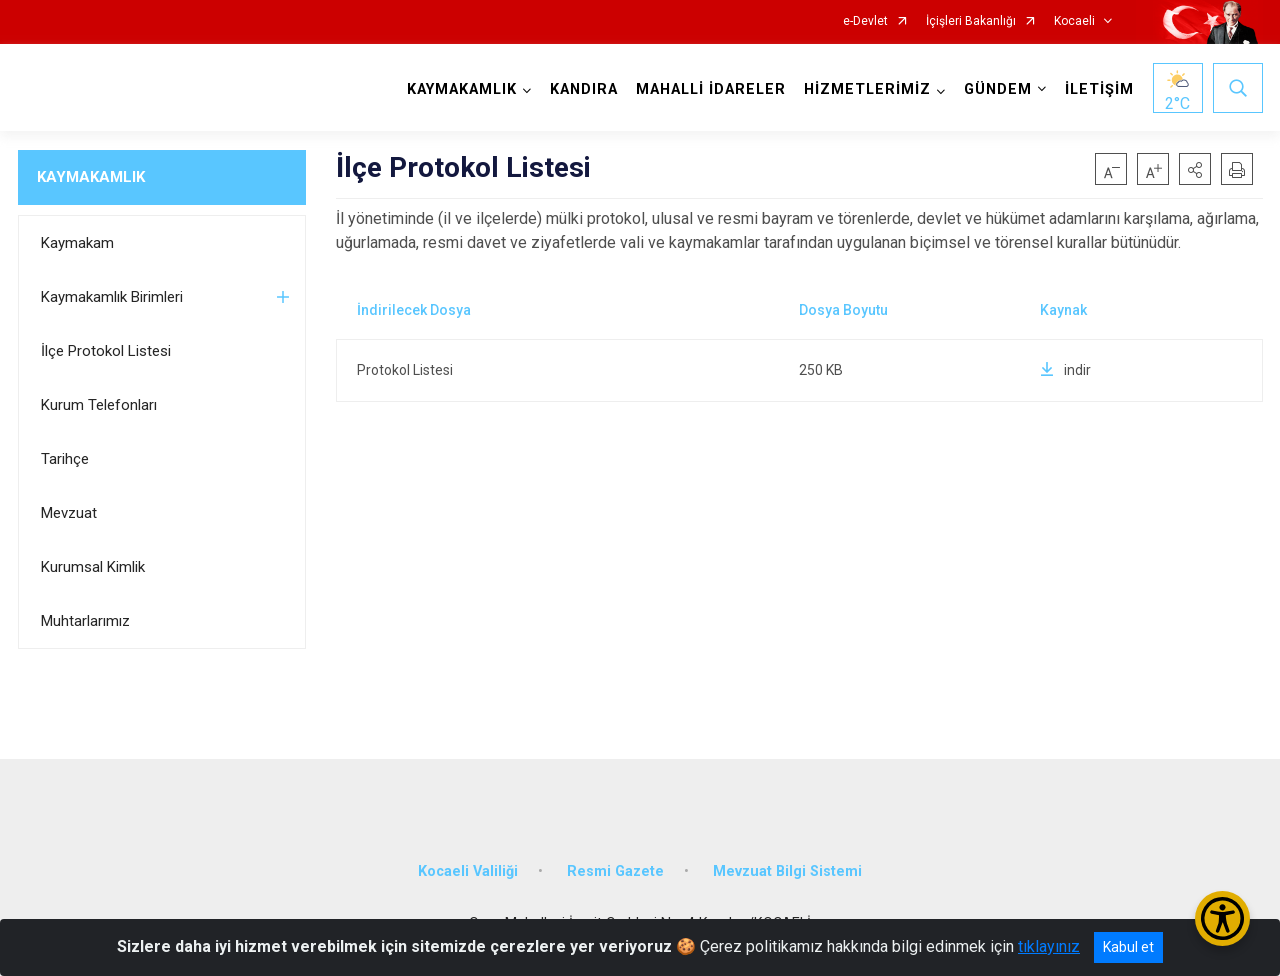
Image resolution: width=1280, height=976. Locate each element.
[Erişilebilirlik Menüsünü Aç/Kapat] (1222, 918)
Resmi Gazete (615, 871)
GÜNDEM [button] (998, 89)
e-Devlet (865, 21)
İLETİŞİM (1099, 89)
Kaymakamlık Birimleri (112, 297)
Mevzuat (69, 513)
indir (1065, 370)
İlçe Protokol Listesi (106, 351)
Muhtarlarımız (85, 621)
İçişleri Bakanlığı (971, 21)
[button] (1195, 169)
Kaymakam (77, 243)
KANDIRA (584, 89)
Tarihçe (65, 459)
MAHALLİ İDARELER (711, 89)
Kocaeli (1074, 21)
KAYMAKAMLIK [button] (462, 89)
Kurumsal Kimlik (93, 567)
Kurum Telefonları (99, 405)
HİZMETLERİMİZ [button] (867, 89)
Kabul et (1128, 947)
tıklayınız (1049, 946)
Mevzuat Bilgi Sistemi (787, 871)
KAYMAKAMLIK (91, 177)
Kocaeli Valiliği (468, 871)
